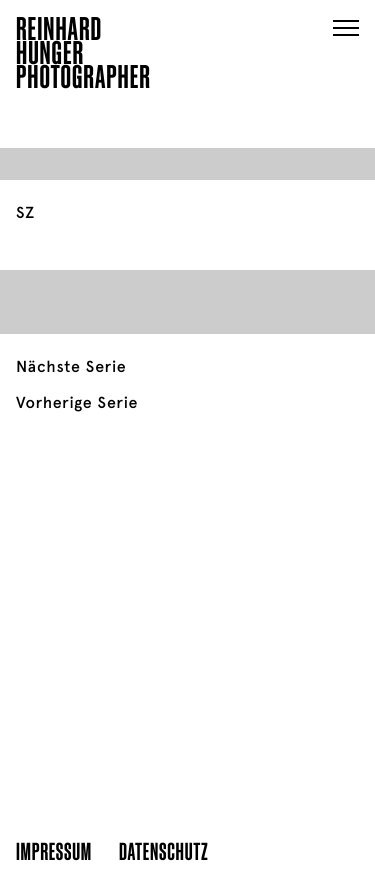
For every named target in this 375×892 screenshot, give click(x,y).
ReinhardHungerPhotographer (83, 56)
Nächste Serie (71, 367)
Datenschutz (163, 850)
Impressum (54, 850)
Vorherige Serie (77, 403)
